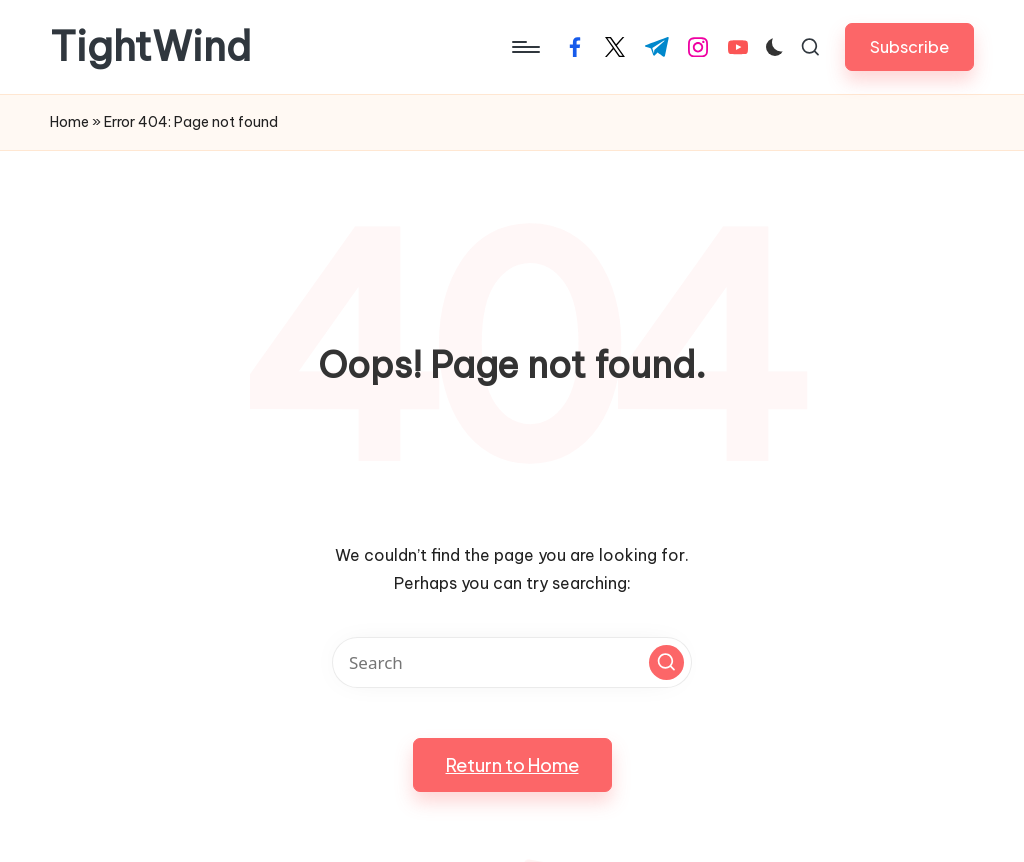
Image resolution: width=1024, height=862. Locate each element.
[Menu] (524, 47)
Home (69, 122)
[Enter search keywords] (512, 662)
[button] (909, 46)
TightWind (150, 47)
